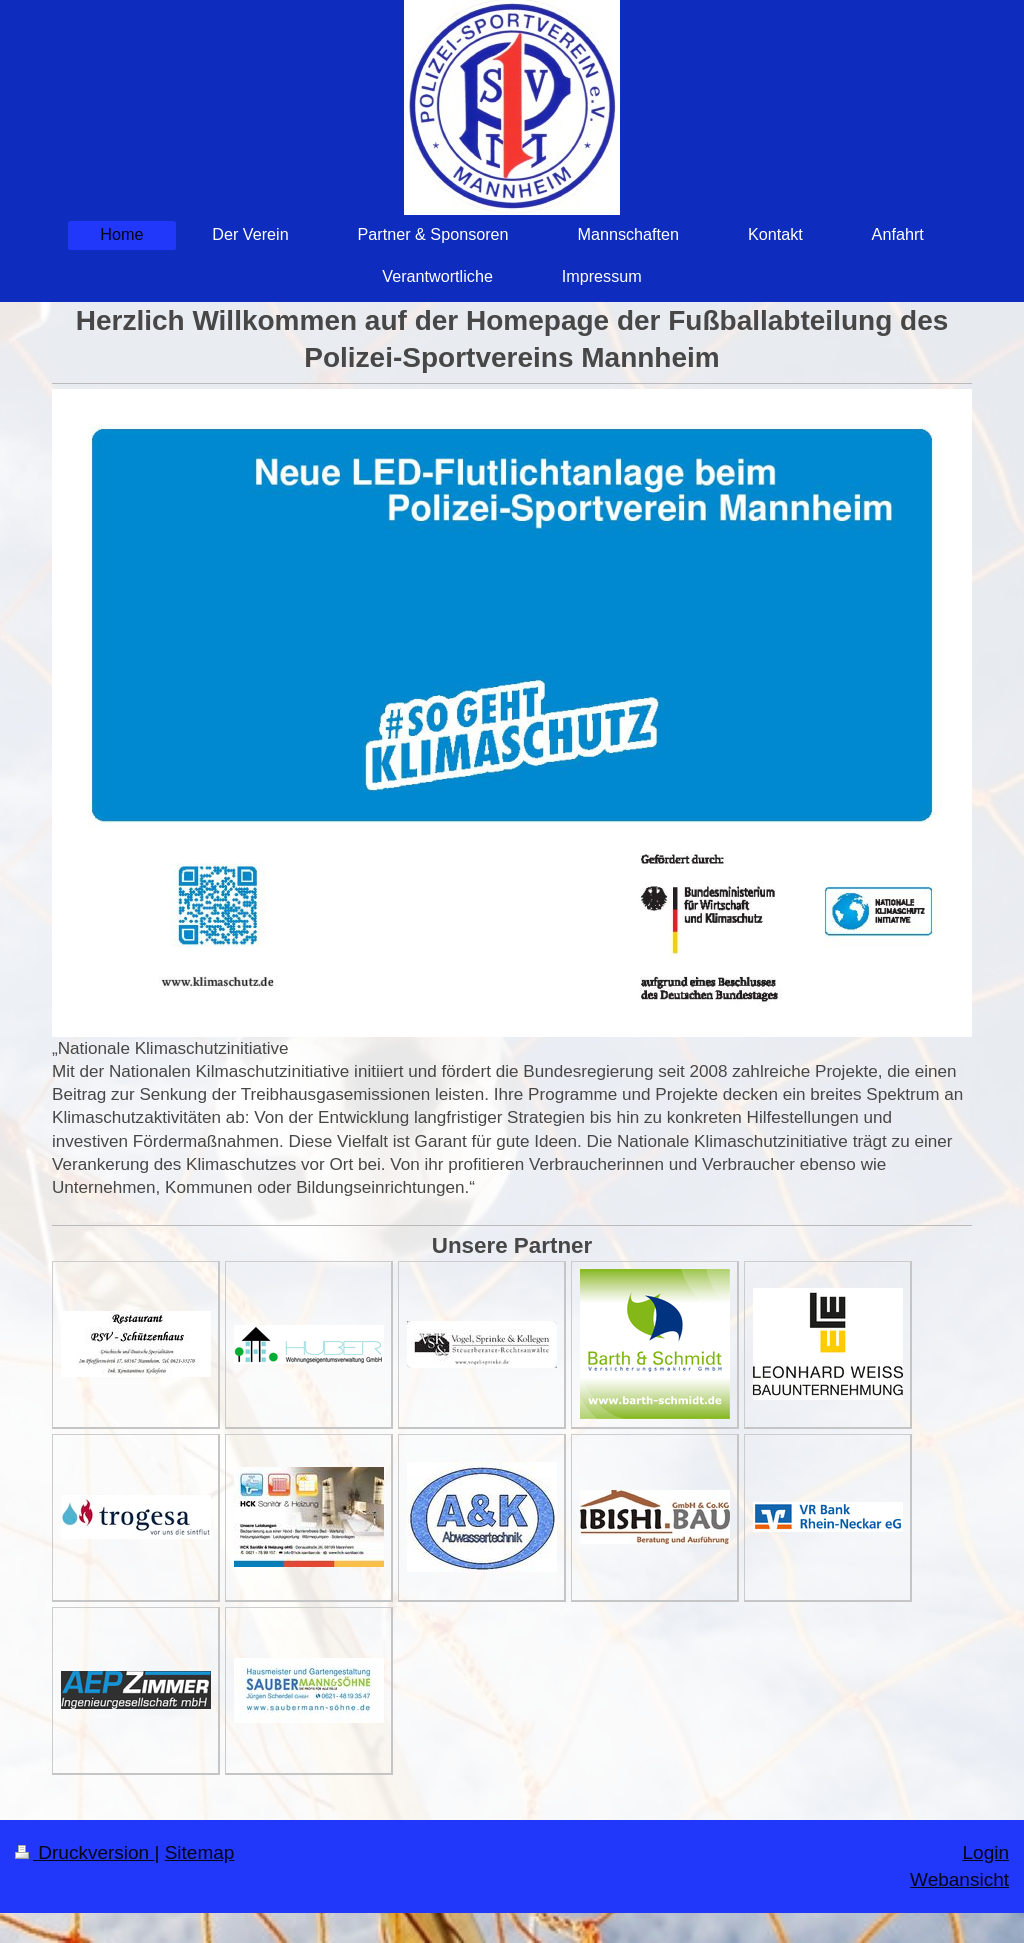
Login (986, 1852)
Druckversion (84, 1852)
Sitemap (200, 1852)
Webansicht (959, 1879)
